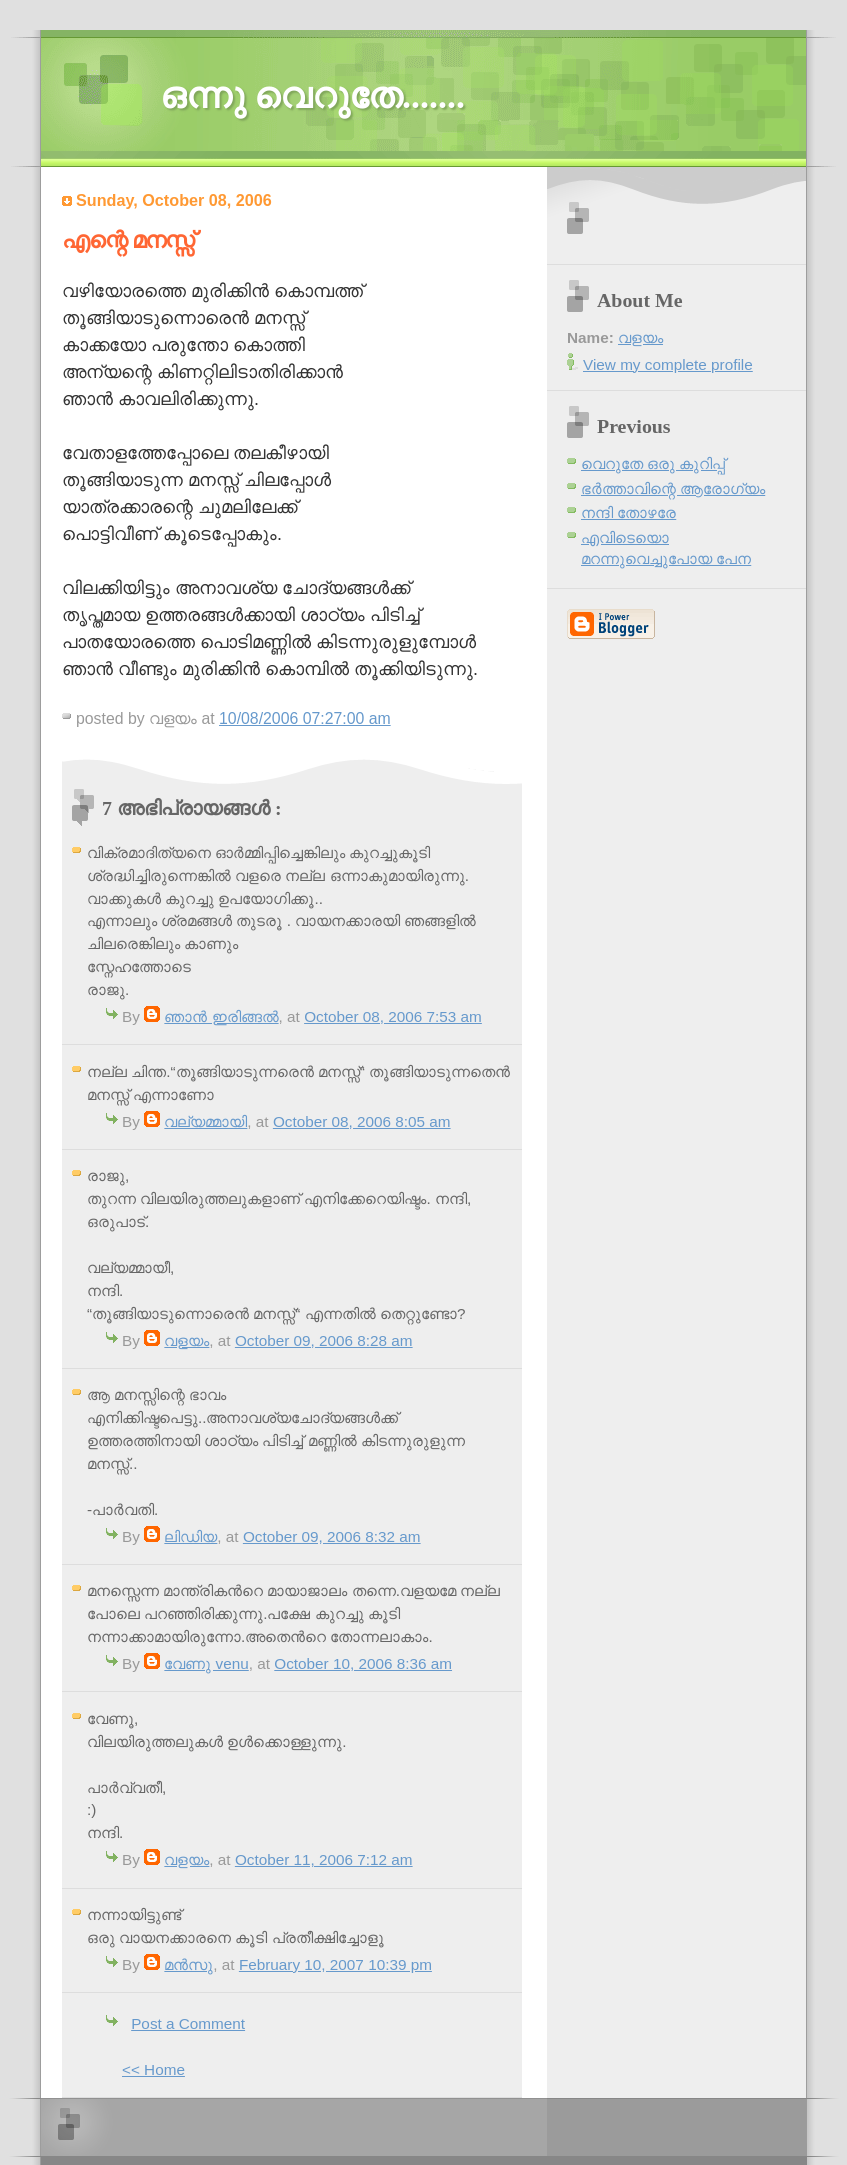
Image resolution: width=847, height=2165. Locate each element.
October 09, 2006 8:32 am (332, 1536)
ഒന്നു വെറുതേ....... (312, 96)
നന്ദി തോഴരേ (628, 512)
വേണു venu (206, 1663)
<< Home (153, 2069)
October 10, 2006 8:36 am (363, 1663)
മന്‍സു (188, 1964)
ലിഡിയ (190, 1536)
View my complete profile (668, 364)
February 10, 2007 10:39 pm (335, 1964)
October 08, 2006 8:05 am (362, 1121)
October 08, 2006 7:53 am (393, 1016)
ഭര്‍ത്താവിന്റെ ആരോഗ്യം (673, 488)
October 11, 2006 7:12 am (324, 1859)
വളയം (186, 1340)
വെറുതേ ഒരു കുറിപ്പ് (653, 463)
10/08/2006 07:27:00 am (305, 718)
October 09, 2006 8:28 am (324, 1340)
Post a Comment (188, 2023)
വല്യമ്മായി (205, 1121)
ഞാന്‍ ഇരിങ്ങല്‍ (221, 1016)
